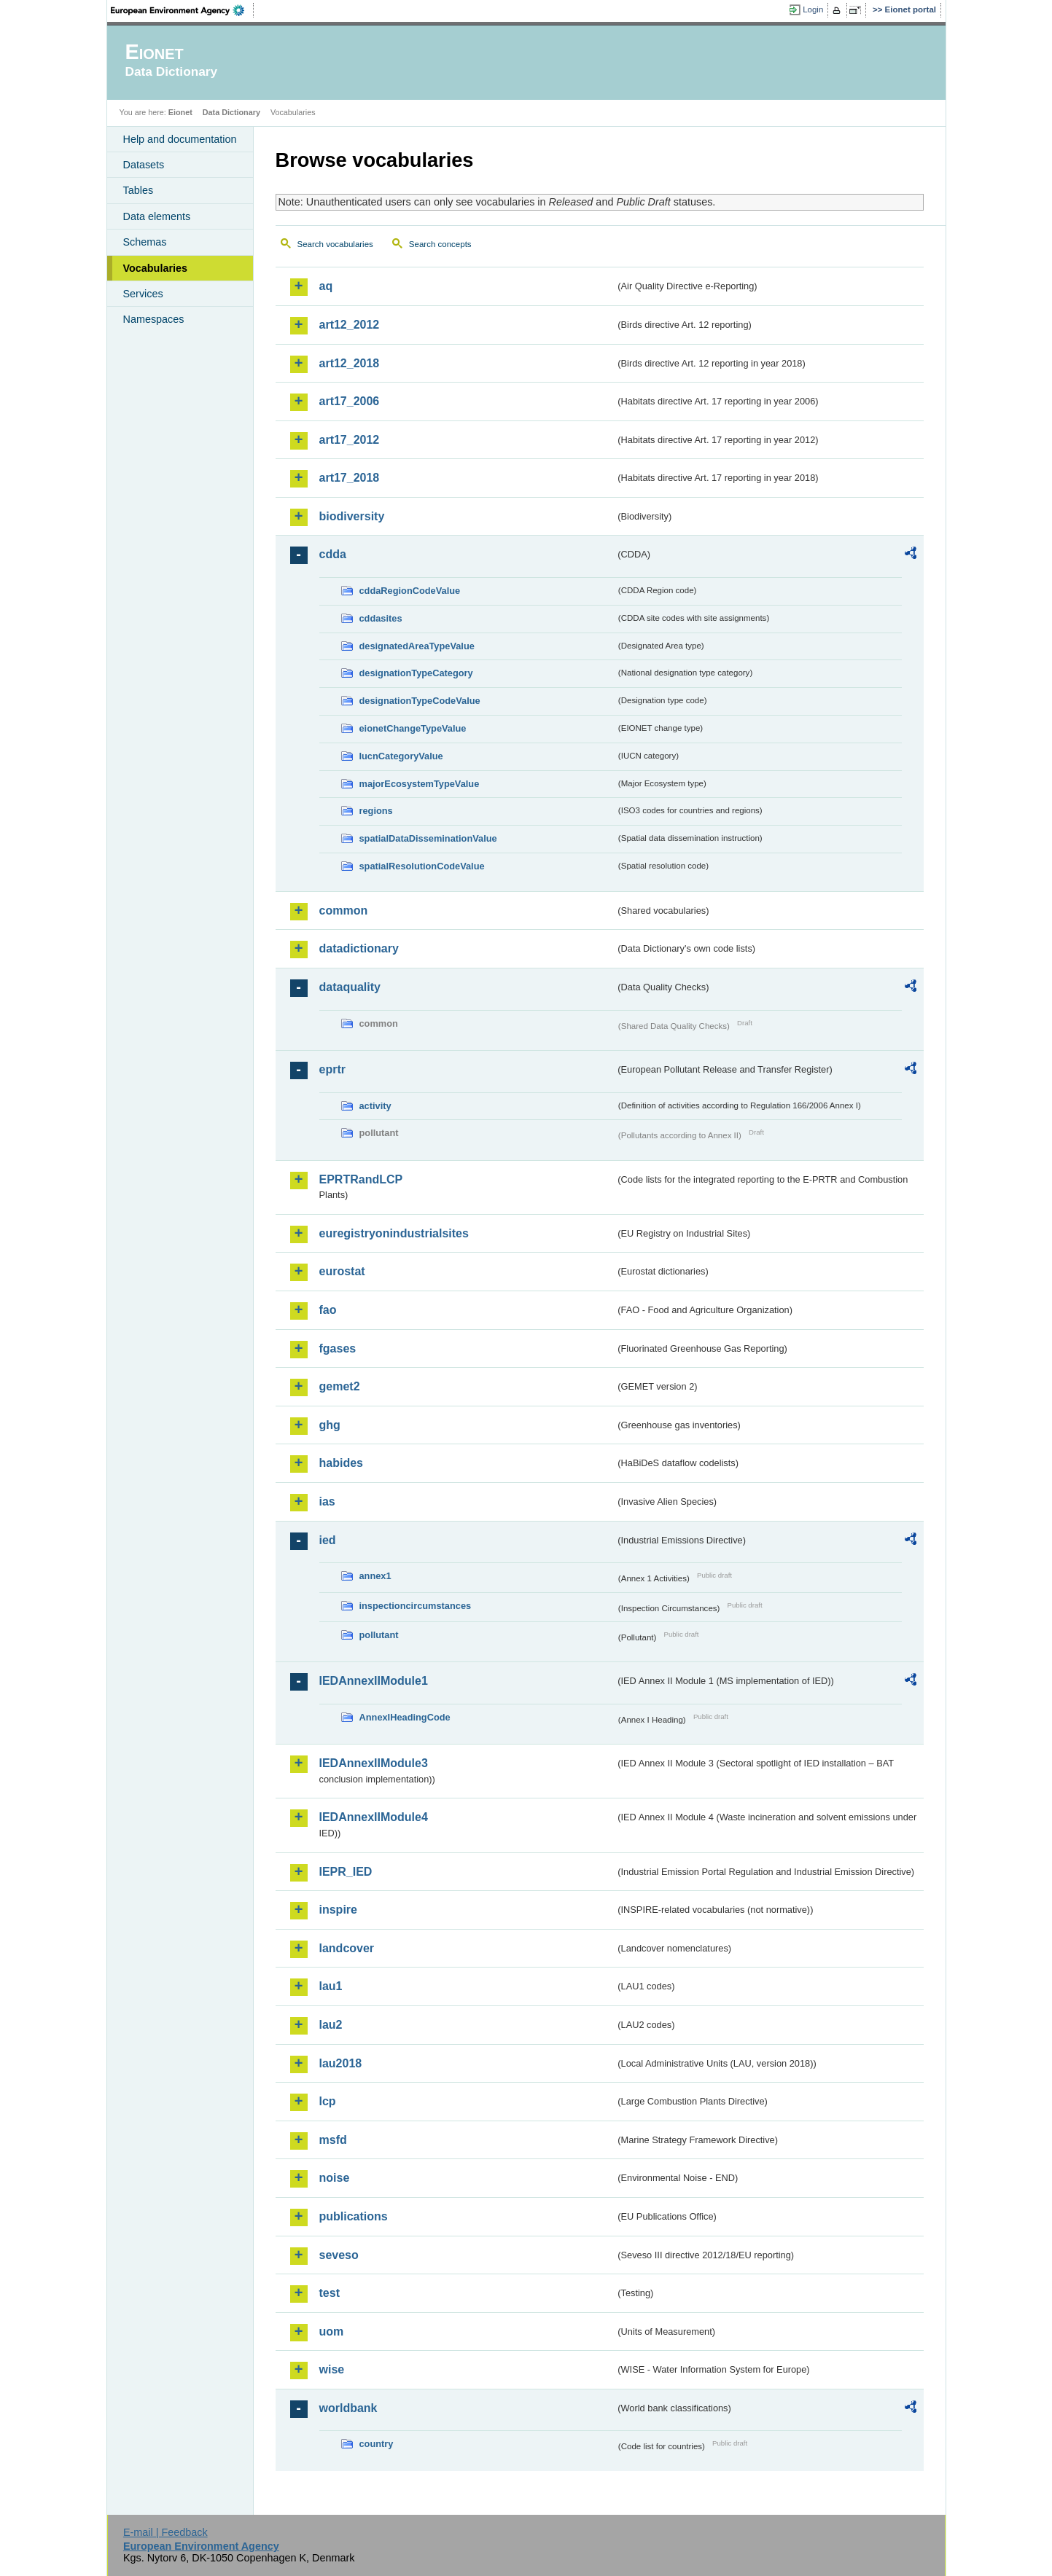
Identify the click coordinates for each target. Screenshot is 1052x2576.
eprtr (332, 1069)
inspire (338, 1909)
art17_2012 (349, 440)
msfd (333, 2140)
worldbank (348, 2408)
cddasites (380, 618)
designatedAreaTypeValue (417, 646)
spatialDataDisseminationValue (428, 838)
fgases (337, 1348)
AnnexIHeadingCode (405, 1717)
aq (326, 286)
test (329, 2293)
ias (327, 1501)
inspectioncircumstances (415, 1605)
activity (375, 1105)
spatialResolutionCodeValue (422, 866)
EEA (182, 10)
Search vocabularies (335, 244)
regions (376, 810)
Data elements (157, 216)
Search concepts (440, 244)
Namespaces (153, 319)
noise (334, 2178)
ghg (329, 1425)
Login (813, 9)
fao (328, 1310)
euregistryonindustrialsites (394, 1233)
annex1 (375, 1575)
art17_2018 (349, 477)
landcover (347, 1948)
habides (341, 1463)
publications (353, 2216)
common (343, 910)
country (376, 2443)
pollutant (379, 1634)
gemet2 (339, 1386)
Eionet (180, 112)
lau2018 (340, 2063)
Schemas (145, 242)
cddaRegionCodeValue (410, 590)
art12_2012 (349, 324)
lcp (327, 2101)
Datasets (144, 165)
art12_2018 (349, 363)
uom (331, 2331)
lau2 (331, 2025)
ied (327, 1540)
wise (332, 2369)
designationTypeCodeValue (419, 700)
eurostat (342, 1271)
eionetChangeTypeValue (413, 728)
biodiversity (352, 516)
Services (143, 294)
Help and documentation (180, 139)
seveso (339, 2255)
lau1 (331, 1986)
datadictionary (359, 948)
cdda (332, 554)
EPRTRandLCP (361, 1179)
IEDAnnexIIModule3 (373, 1763)
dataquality (350, 987)
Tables (138, 190)
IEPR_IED (346, 1872)
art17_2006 (349, 401)
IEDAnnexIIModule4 (373, 1817)
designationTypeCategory (416, 673)
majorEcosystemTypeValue (419, 783)
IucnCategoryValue (401, 756)
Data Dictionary (231, 112)
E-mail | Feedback (165, 2532)
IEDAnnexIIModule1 (373, 1681)
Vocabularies (155, 268)
